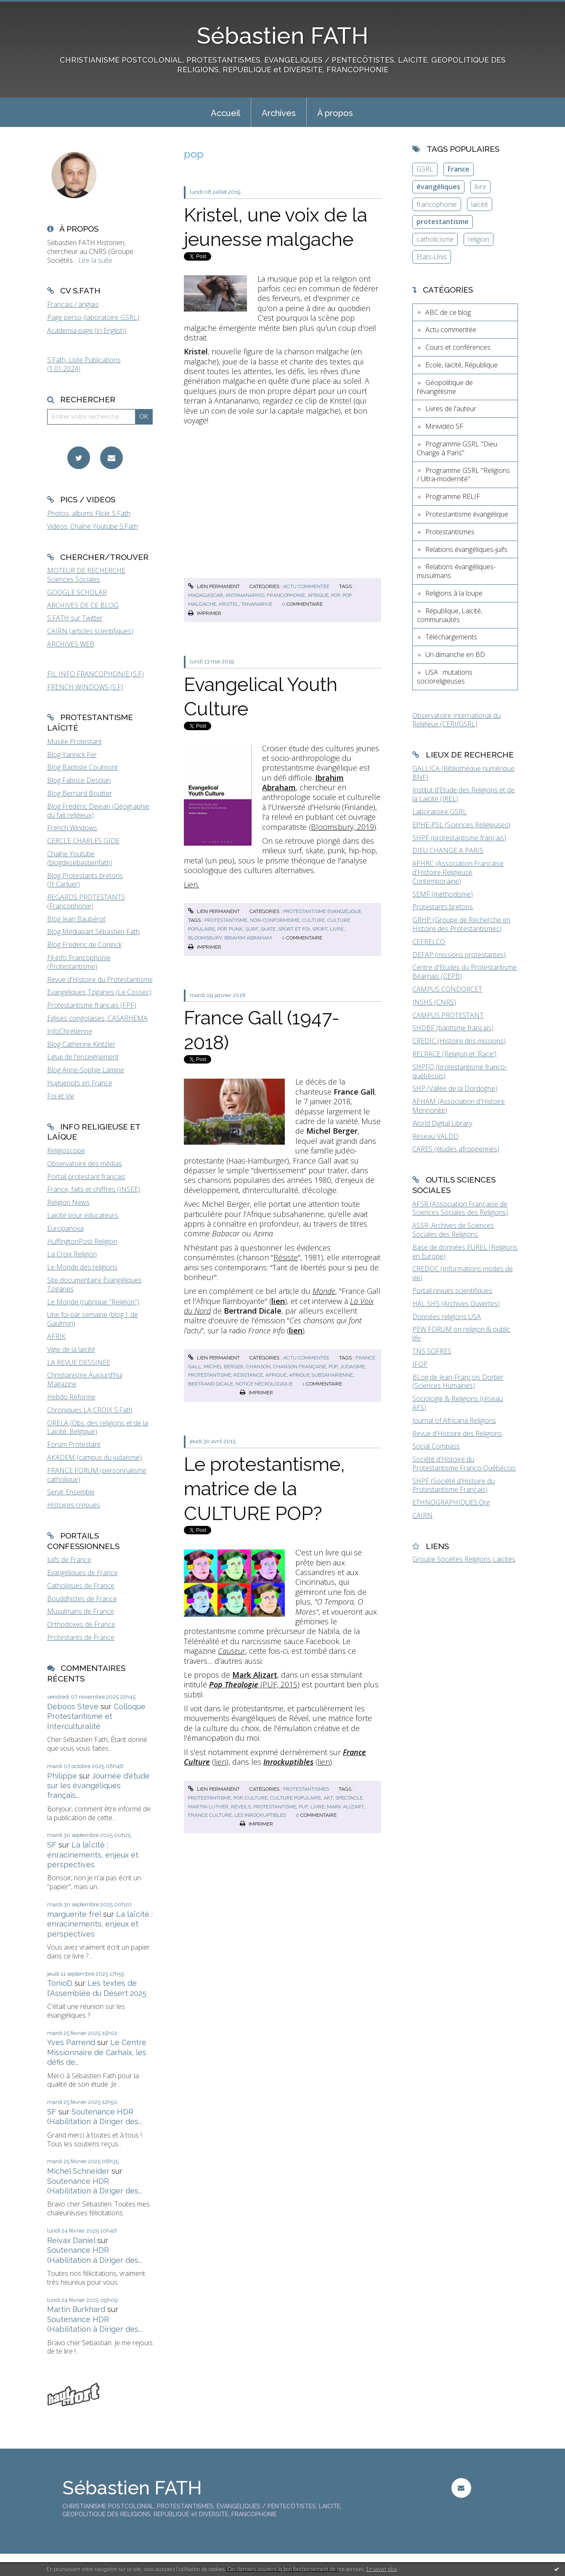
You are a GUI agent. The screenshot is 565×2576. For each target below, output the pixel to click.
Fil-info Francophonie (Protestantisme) (79, 962)
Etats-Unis (431, 256)
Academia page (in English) (86, 330)
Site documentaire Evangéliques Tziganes (94, 1284)
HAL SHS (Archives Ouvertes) (456, 1303)
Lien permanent (213, 586)
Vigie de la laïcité (71, 1349)
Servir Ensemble (71, 1492)
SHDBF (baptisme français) (452, 1027)
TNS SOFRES (431, 1351)
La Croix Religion (72, 1254)
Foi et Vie (60, 1096)
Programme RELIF (452, 496)
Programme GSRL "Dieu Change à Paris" (457, 448)
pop (335, 595)
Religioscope (66, 1150)
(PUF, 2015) (254, 1684)
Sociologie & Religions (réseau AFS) (457, 1403)
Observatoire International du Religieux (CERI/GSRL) (456, 720)
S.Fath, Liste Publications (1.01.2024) (84, 364)
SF (51, 1844)
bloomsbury (205, 938)
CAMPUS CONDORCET (447, 989)
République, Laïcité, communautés (449, 615)
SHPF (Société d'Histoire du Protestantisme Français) (453, 1485)
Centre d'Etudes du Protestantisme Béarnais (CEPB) (464, 972)
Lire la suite (95, 260)
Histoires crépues (73, 1505)
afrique (318, 595)
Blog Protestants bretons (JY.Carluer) (85, 880)
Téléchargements (451, 636)
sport (319, 929)
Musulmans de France (80, 1611)
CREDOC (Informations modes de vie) (462, 1273)
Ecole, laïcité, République (461, 365)
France (459, 169)
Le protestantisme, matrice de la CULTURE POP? (264, 1489)
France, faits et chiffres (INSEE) (93, 1189)
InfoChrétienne (69, 1031)
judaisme (352, 1367)
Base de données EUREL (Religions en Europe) (464, 1252)
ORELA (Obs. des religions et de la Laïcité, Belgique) (97, 1427)
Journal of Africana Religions (454, 1420)
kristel (229, 604)
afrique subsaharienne (321, 1375)
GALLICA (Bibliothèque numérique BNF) (463, 773)
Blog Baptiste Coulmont (82, 767)
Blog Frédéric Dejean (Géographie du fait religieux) (98, 811)
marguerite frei (74, 1914)
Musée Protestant (74, 741)
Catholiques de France (80, 1585)
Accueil (225, 113)
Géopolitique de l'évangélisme (445, 387)
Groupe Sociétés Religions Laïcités (463, 1559)
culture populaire (295, 1798)
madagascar (205, 595)
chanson (258, 1367)
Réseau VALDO (435, 1136)
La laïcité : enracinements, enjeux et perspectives (92, 1854)
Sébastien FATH (283, 35)
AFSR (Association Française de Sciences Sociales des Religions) (460, 1208)
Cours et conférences (458, 347)
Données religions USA (446, 1316)
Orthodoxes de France (81, 1624)
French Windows (72, 827)
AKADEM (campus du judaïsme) (94, 1457)
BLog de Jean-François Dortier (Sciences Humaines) (458, 1381)
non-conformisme (275, 920)
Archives (279, 113)
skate (268, 929)
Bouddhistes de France (82, 1598)
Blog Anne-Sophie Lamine (85, 1069)
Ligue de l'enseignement (83, 1056)
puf (303, 1807)
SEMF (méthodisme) (442, 894)
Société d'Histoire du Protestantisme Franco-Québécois (464, 1463)
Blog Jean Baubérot (76, 919)
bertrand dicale (210, 1384)
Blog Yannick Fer (72, 754)
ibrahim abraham (248, 938)
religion (478, 239)
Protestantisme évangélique (322, 911)
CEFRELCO (428, 941)
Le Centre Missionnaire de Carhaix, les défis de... (96, 2052)
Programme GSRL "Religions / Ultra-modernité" (463, 475)
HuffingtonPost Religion (82, 1241)
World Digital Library (442, 1123)
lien (220, 1762)
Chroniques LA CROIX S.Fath (90, 1410)
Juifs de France (69, 1559)
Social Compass (436, 1446)
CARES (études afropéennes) (455, 1148)
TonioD (59, 1983)
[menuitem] (225, 112)
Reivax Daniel (71, 2240)
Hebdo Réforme (71, 1396)
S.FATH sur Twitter (75, 618)
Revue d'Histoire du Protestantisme (100, 979)
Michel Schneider (78, 2171)
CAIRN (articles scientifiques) (90, 631)
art (328, 1798)
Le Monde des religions (82, 1267)
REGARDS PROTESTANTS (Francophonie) (86, 901)
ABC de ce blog (448, 312)
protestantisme (225, 920)
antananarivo (244, 595)
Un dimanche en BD (455, 654)
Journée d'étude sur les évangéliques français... (98, 1785)
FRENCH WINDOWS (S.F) (85, 687)
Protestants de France (80, 1637)
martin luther (208, 1807)
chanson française (299, 1367)
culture (313, 920)
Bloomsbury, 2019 (342, 827)
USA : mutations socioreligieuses (444, 677)
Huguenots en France (79, 1082)
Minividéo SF (444, 426)
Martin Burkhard (76, 2309)
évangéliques (438, 186)
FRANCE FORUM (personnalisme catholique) (96, 1475)
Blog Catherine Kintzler (81, 1044)
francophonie (286, 595)
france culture (210, 1815)
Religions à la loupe (454, 593)
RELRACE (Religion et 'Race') (454, 1053)
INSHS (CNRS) (434, 1002)
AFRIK (56, 1336)
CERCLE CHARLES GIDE (83, 840)
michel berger (224, 1367)
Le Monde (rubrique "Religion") (93, 1301)
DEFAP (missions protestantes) (459, 954)
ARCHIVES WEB (70, 644)
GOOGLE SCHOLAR (77, 592)
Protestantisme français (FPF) (91, 1005)
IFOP (419, 1364)
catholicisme (435, 239)
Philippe (62, 1775)
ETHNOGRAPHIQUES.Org (451, 1502)
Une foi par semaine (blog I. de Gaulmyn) (92, 1319)
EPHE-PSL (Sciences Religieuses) (461, 824)
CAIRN (422, 1515)
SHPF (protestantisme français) (459, 837)
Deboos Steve (72, 1706)
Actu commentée (306, 586)
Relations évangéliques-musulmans (456, 571)
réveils (241, 1807)
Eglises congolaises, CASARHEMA (97, 1018)
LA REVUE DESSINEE (78, 1362)
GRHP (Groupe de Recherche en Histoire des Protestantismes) (461, 924)
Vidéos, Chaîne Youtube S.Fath (92, 526)
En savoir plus (381, 2569)
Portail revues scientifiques (452, 1290)
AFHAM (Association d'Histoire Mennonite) (458, 1106)
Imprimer (204, 613)
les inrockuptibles (260, 1815)
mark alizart (345, 1807)
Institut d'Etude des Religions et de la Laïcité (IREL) (463, 794)
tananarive (256, 604)
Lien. (191, 884)
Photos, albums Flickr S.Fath (88, 513)
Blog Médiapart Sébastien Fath (93, 931)
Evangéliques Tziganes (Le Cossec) (99, 992)
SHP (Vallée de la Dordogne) (454, 1088)
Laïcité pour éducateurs (82, 1215)
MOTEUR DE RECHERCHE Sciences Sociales (86, 575)
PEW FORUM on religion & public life (461, 1334)
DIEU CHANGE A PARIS (447, 850)
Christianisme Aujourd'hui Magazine (84, 1379)
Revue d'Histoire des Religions (457, 1433)
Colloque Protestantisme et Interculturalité (96, 1716)
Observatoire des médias (84, 1163)
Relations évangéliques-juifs (466, 549)
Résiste (285, 1257)
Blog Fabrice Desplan (79, 780)
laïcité (479, 204)
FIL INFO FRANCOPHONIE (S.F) (95, 673)
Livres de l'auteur (450, 408)
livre (337, 929)
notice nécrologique (264, 1384)
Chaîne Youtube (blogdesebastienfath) (79, 858)
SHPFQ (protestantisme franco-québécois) (459, 1071)
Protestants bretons (442, 906)
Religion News (68, 1202)
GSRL (424, 169)
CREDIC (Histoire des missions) (459, 1040)
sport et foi (294, 929)
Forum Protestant (74, 1444)
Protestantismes (306, 1789)
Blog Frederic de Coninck (84, 944)
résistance (248, 1375)
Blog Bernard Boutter (79, 793)
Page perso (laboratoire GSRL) (93, 317)
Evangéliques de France (82, 1572)
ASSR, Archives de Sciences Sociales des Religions (453, 1230)
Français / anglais (73, 304)
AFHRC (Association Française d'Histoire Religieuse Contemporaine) (458, 872)
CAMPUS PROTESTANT (447, 1015)
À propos (335, 113)
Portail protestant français (86, 1176)
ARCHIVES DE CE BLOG (83, 605)
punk (236, 929)
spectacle (349, 1798)
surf (251, 929)
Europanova (65, 1228)
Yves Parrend (71, 2042)
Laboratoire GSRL (439, 811)
